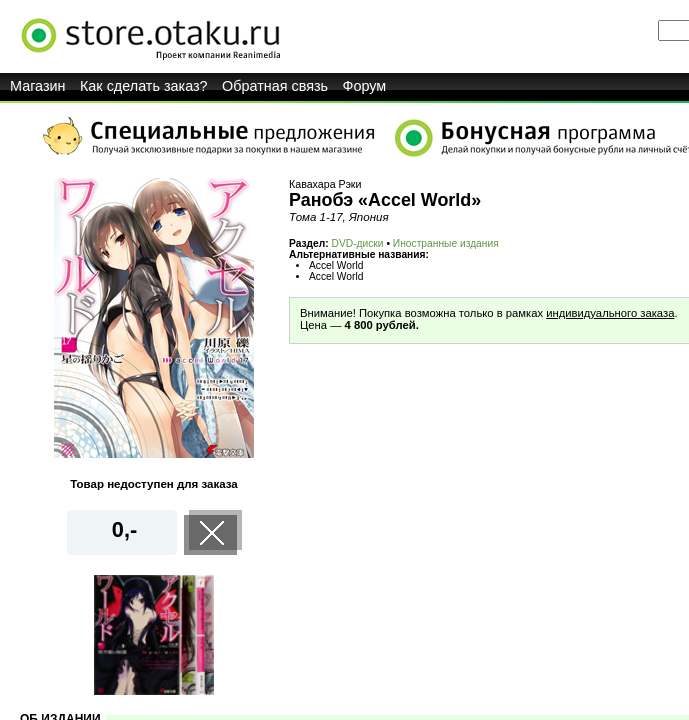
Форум (365, 86)
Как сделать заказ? (144, 86)
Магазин (38, 86)
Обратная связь (275, 86)
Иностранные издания (446, 243)
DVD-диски (358, 243)
